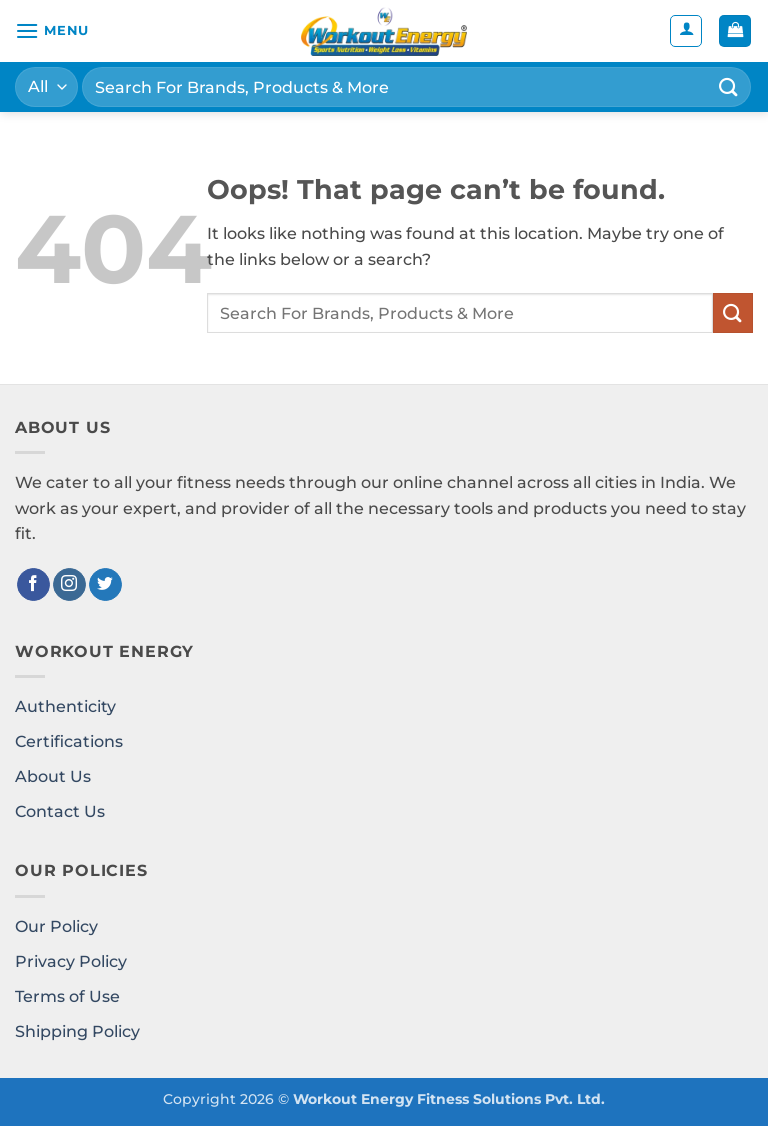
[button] (52, 30)
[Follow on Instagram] (69, 585)
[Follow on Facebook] (33, 585)
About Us (53, 776)
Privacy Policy (71, 961)
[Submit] (729, 86)
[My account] (686, 31)
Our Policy (56, 926)
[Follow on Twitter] (105, 585)
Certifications (69, 741)
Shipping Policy (77, 1031)
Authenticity (65, 706)
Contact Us (60, 811)
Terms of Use (67, 996)
